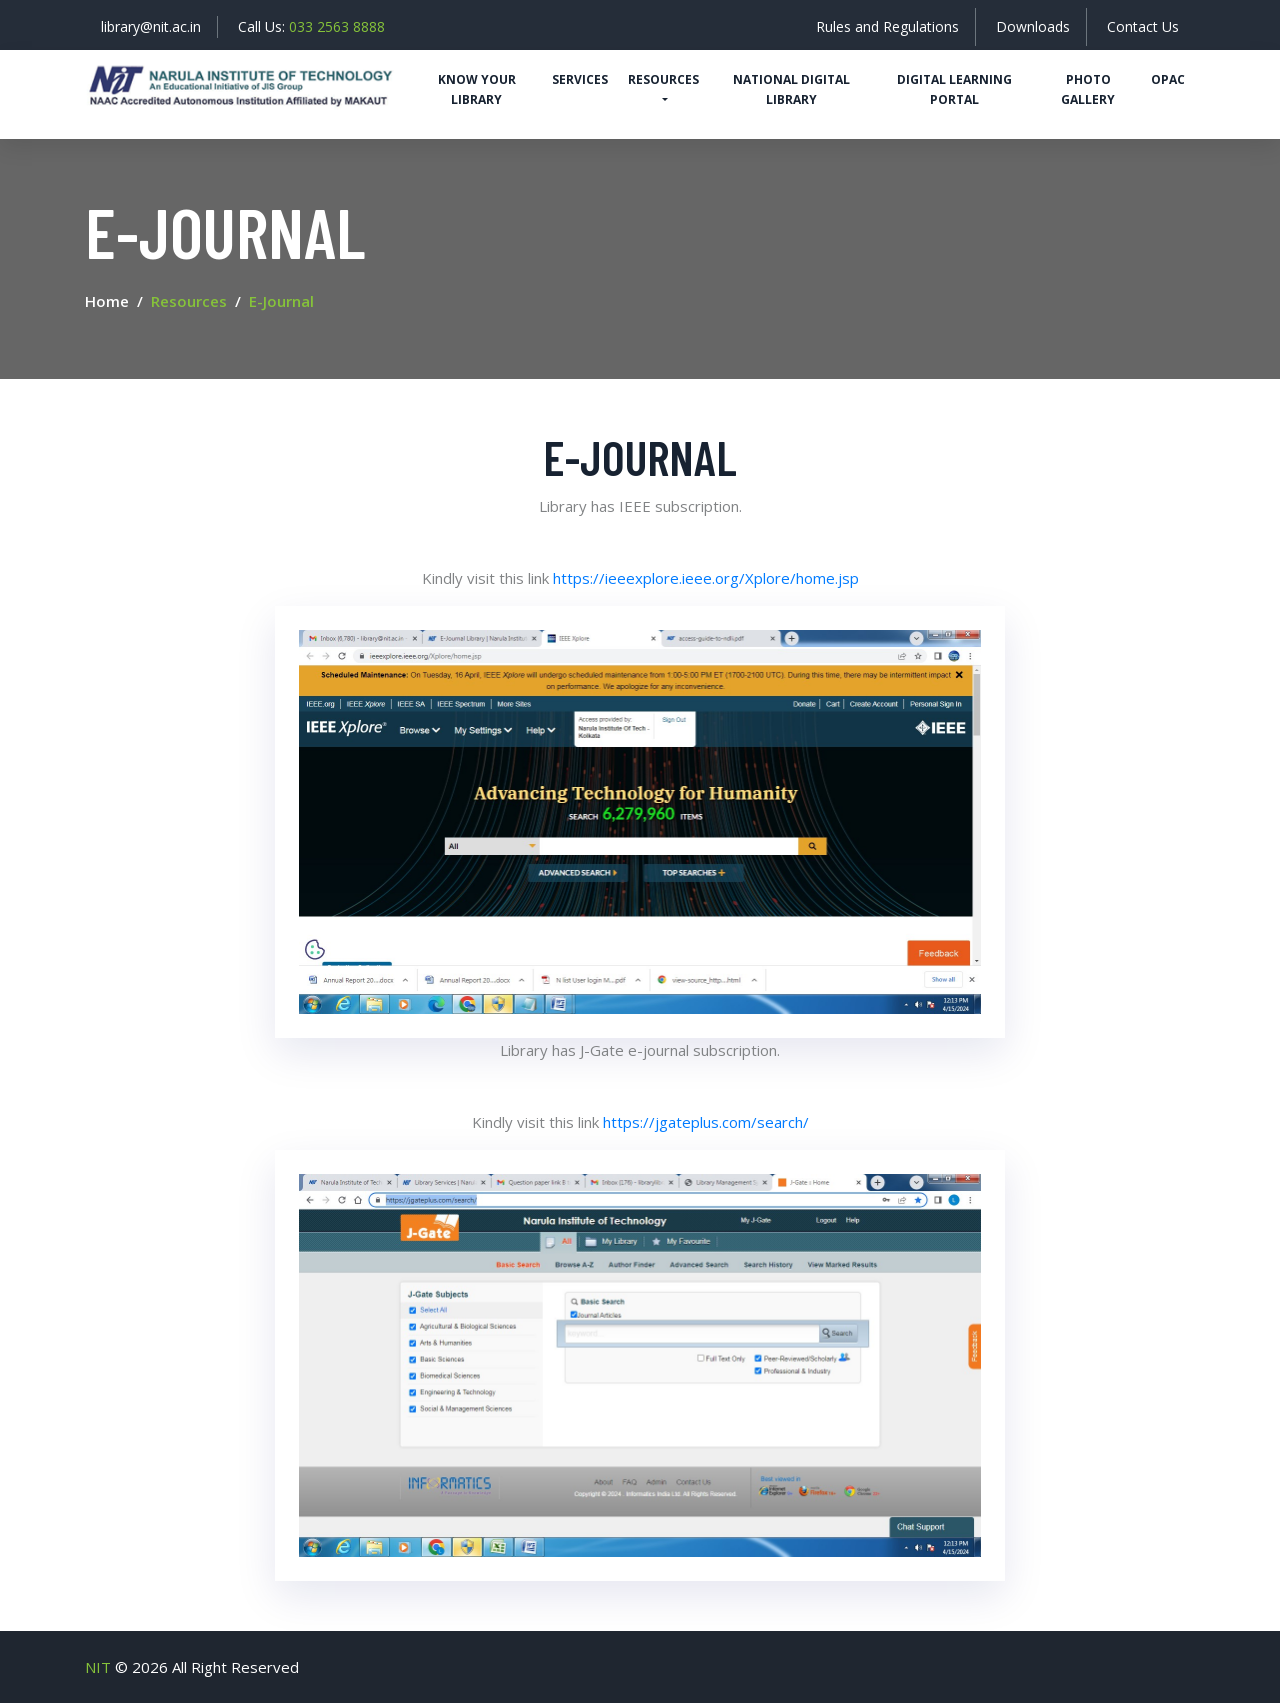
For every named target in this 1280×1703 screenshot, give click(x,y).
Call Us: (311, 26)
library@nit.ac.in (151, 26)
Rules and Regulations (887, 26)
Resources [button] (663, 79)
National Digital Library (791, 89)
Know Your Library (477, 89)
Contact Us (1143, 26)
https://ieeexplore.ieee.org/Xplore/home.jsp (706, 578)
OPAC (1168, 79)
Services (580, 79)
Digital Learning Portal (954, 89)
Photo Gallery (1088, 89)
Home (107, 301)
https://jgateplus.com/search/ (706, 1122)
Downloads (1033, 26)
